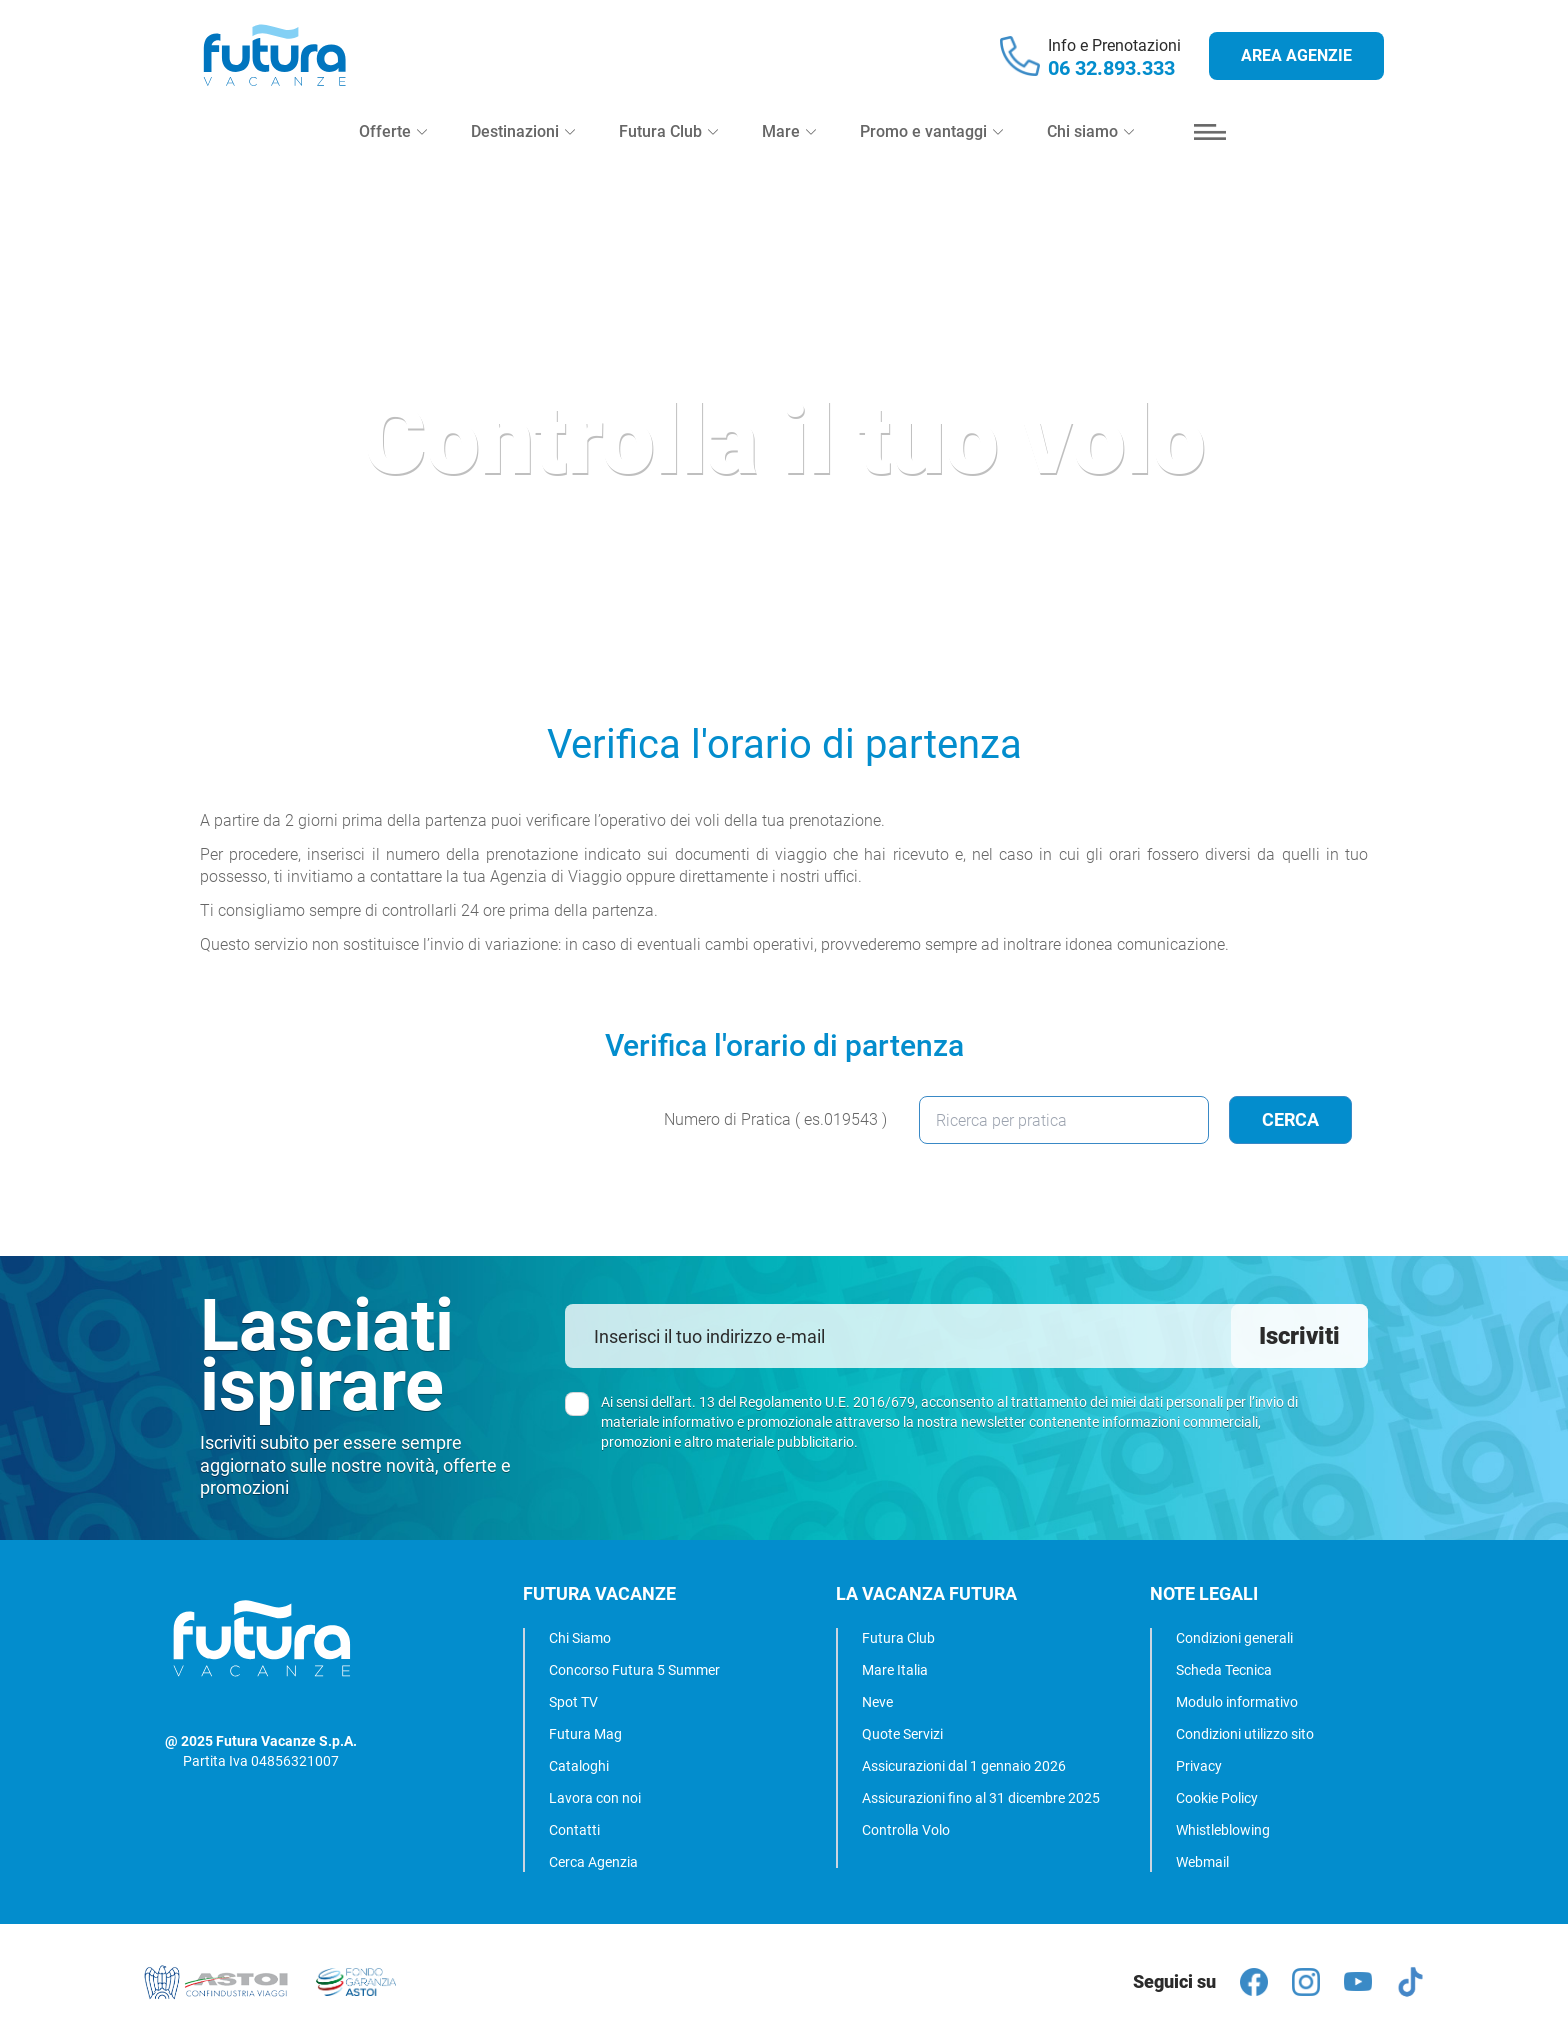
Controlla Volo (906, 1830)
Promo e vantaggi (931, 131)
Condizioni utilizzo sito (1245, 1734)
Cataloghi (579, 1766)
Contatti (574, 1830)
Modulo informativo (1237, 1702)
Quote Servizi (902, 1734)
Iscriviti (1299, 1336)
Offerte (393, 131)
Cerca (1290, 1119)
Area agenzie (1296, 55)
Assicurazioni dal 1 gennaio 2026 (964, 1766)
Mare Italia (895, 1670)
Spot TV (573, 1702)
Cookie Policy (1217, 1798)
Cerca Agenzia (593, 1862)
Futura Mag (585, 1734)
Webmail (1202, 1862)
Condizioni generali (1234, 1638)
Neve (877, 1702)
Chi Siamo (580, 1638)
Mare (789, 131)
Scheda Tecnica (1224, 1670)
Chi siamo (1090, 131)
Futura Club (898, 1638)
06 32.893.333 (1111, 68)
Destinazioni (523, 131)
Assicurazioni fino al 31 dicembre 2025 (981, 1798)
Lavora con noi (595, 1798)
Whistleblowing (1223, 1830)
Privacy (1199, 1766)
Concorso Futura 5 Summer (634, 1670)
